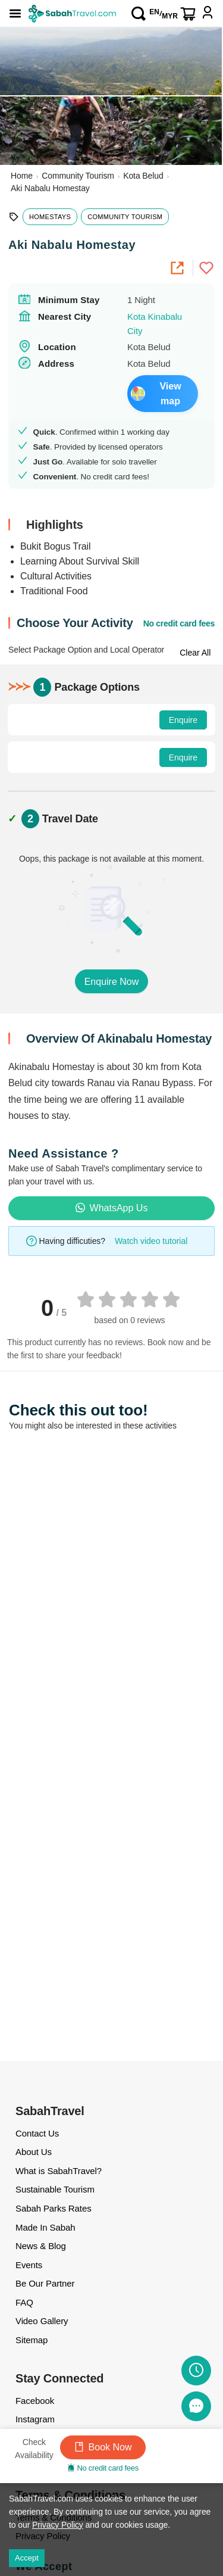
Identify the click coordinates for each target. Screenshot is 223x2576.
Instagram (35, 2419)
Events (28, 2265)
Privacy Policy (57, 2525)
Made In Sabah (45, 2227)
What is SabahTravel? (58, 2171)
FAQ (24, 2302)
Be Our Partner (44, 2283)
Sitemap (31, 2340)
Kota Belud (143, 175)
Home (22, 175)
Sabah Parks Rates (53, 2208)
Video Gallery (41, 2321)
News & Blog (40, 2246)
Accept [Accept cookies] (27, 2557)
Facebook (34, 2401)
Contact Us (37, 2133)
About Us (33, 2152)
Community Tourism (78, 175)
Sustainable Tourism (55, 2189)
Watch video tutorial (151, 1241)
